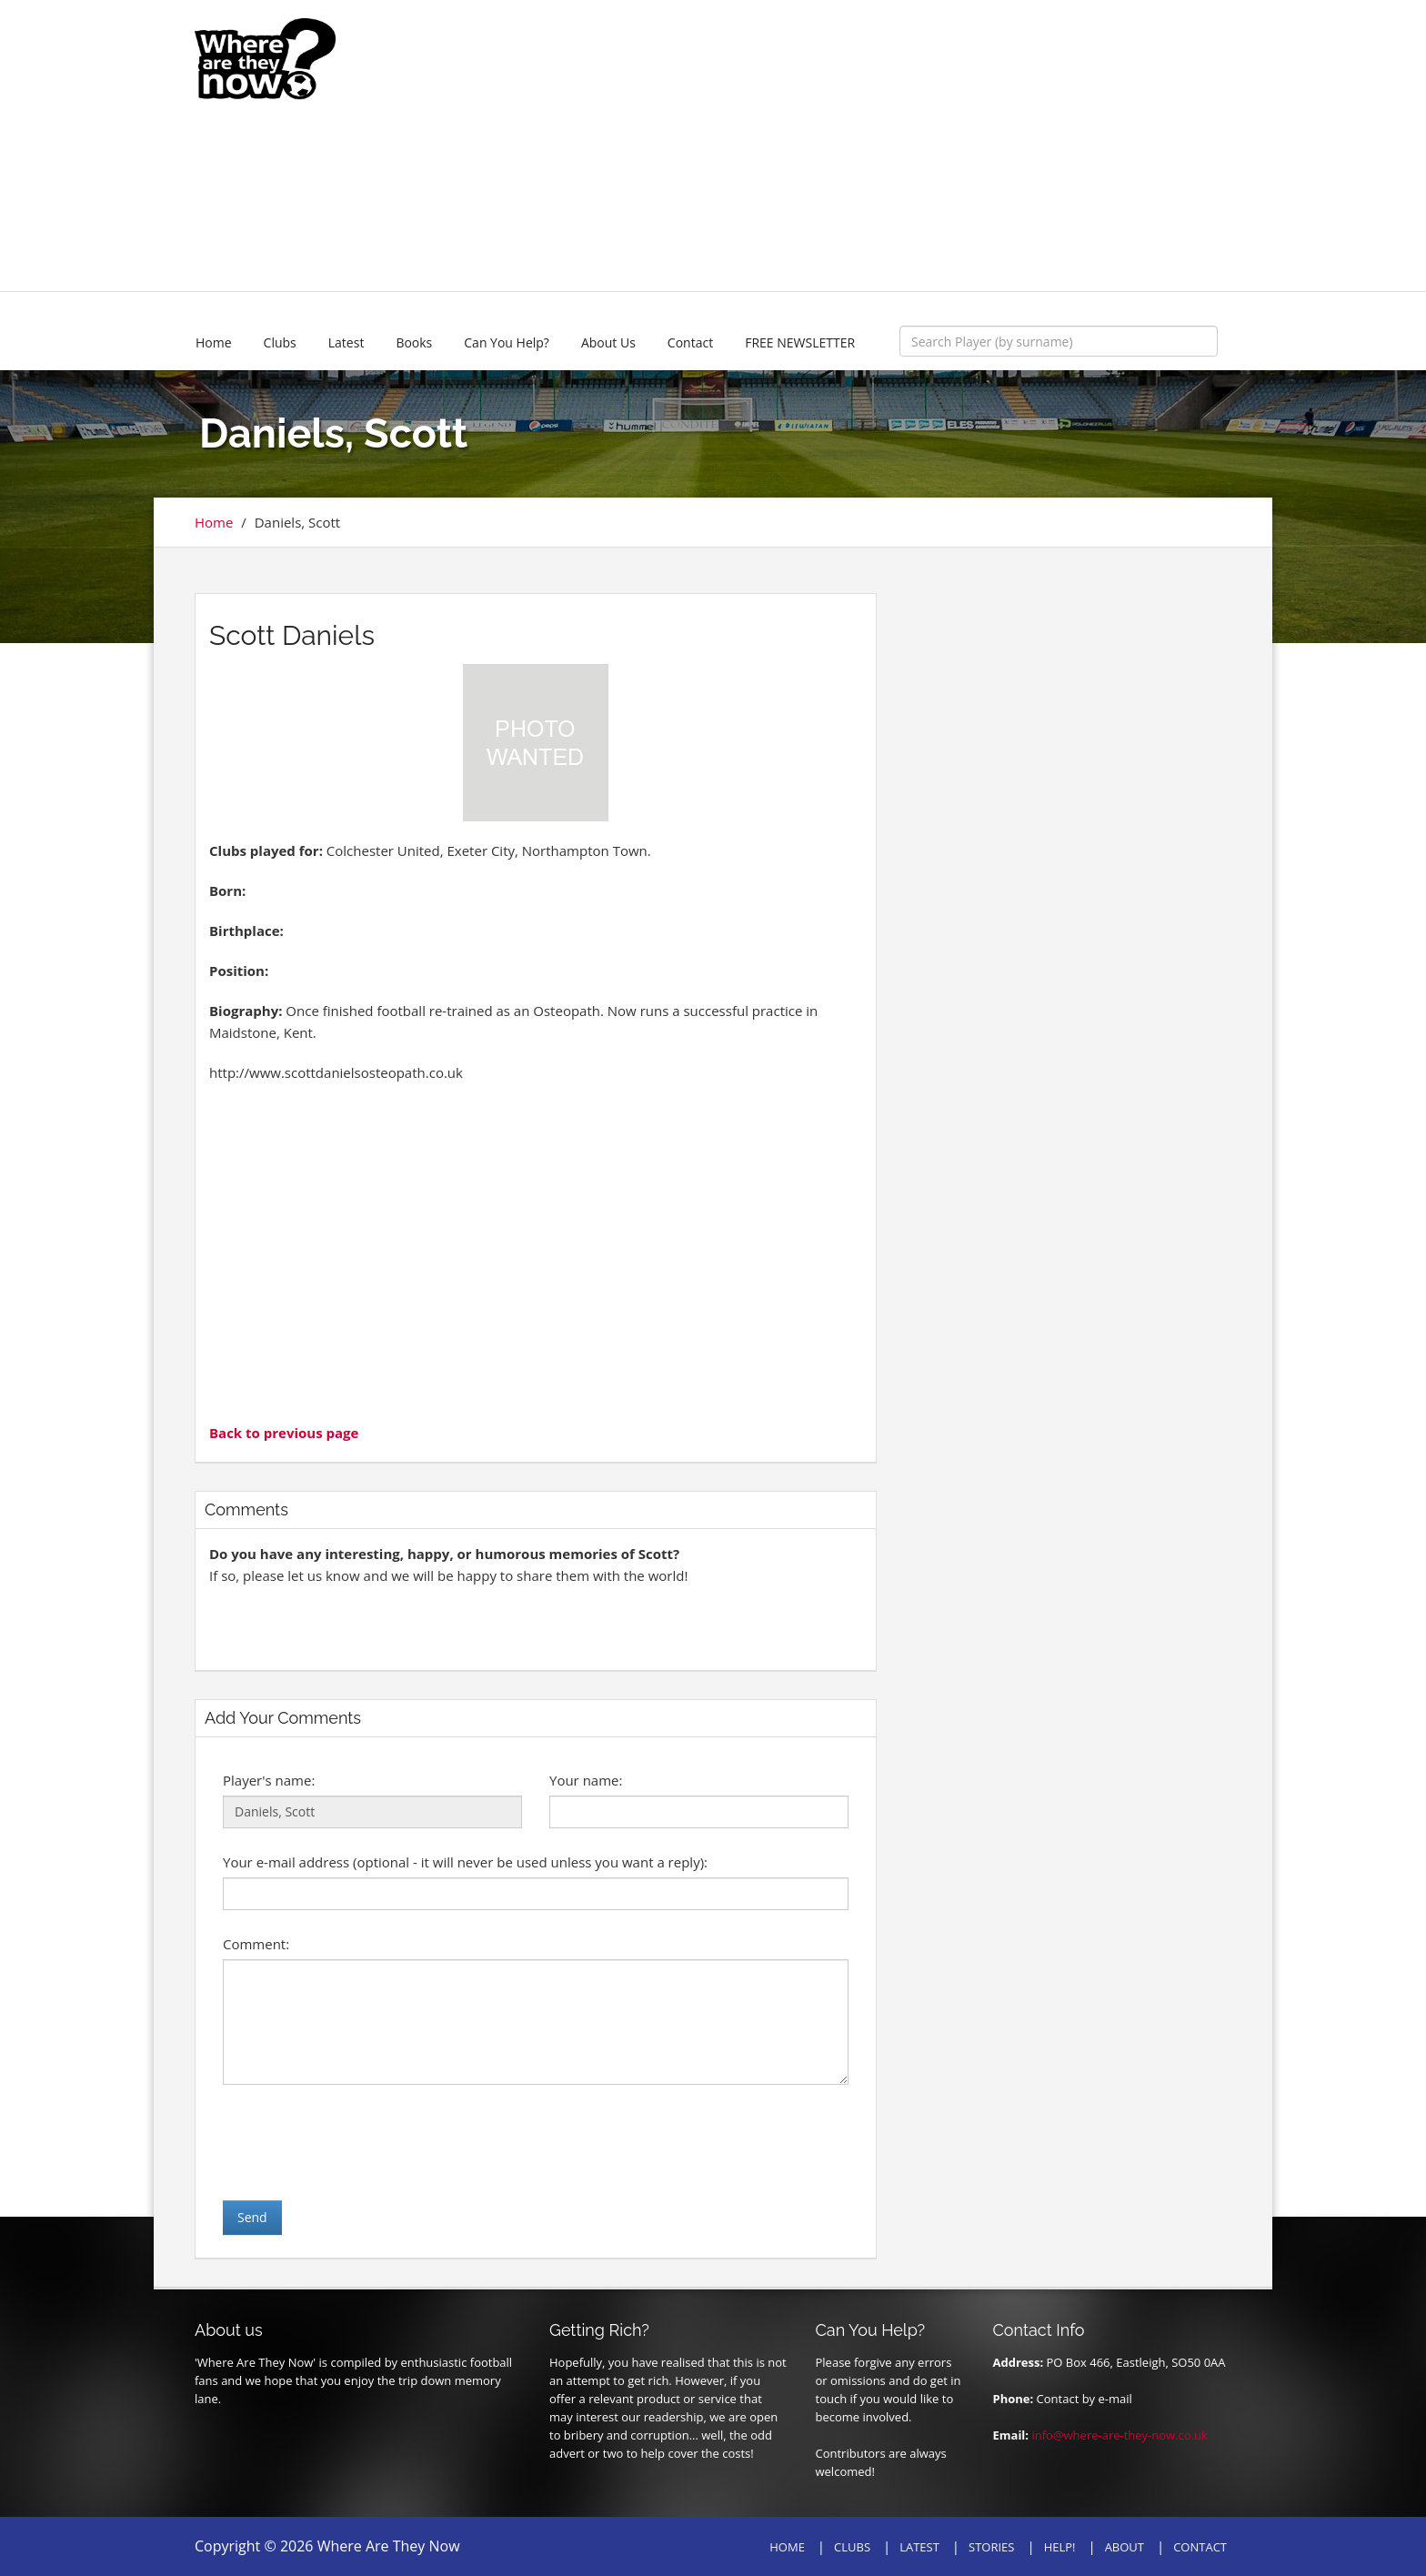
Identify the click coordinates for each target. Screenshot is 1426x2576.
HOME (787, 2547)
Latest (346, 342)
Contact (690, 342)
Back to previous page (283, 1433)
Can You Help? (506, 342)
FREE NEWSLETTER (800, 342)
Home (214, 342)
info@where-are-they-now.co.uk (1119, 2435)
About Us (608, 342)
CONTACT (1200, 2547)
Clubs (280, 342)
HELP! (1060, 2547)
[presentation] (361, 2142)
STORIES (991, 2547)
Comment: (256, 1944)
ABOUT (1124, 2547)
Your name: (585, 1780)
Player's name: (269, 1780)
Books (414, 342)
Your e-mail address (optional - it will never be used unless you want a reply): (465, 1862)
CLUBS (852, 2547)
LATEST (919, 2547)
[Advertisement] (846, 145)
